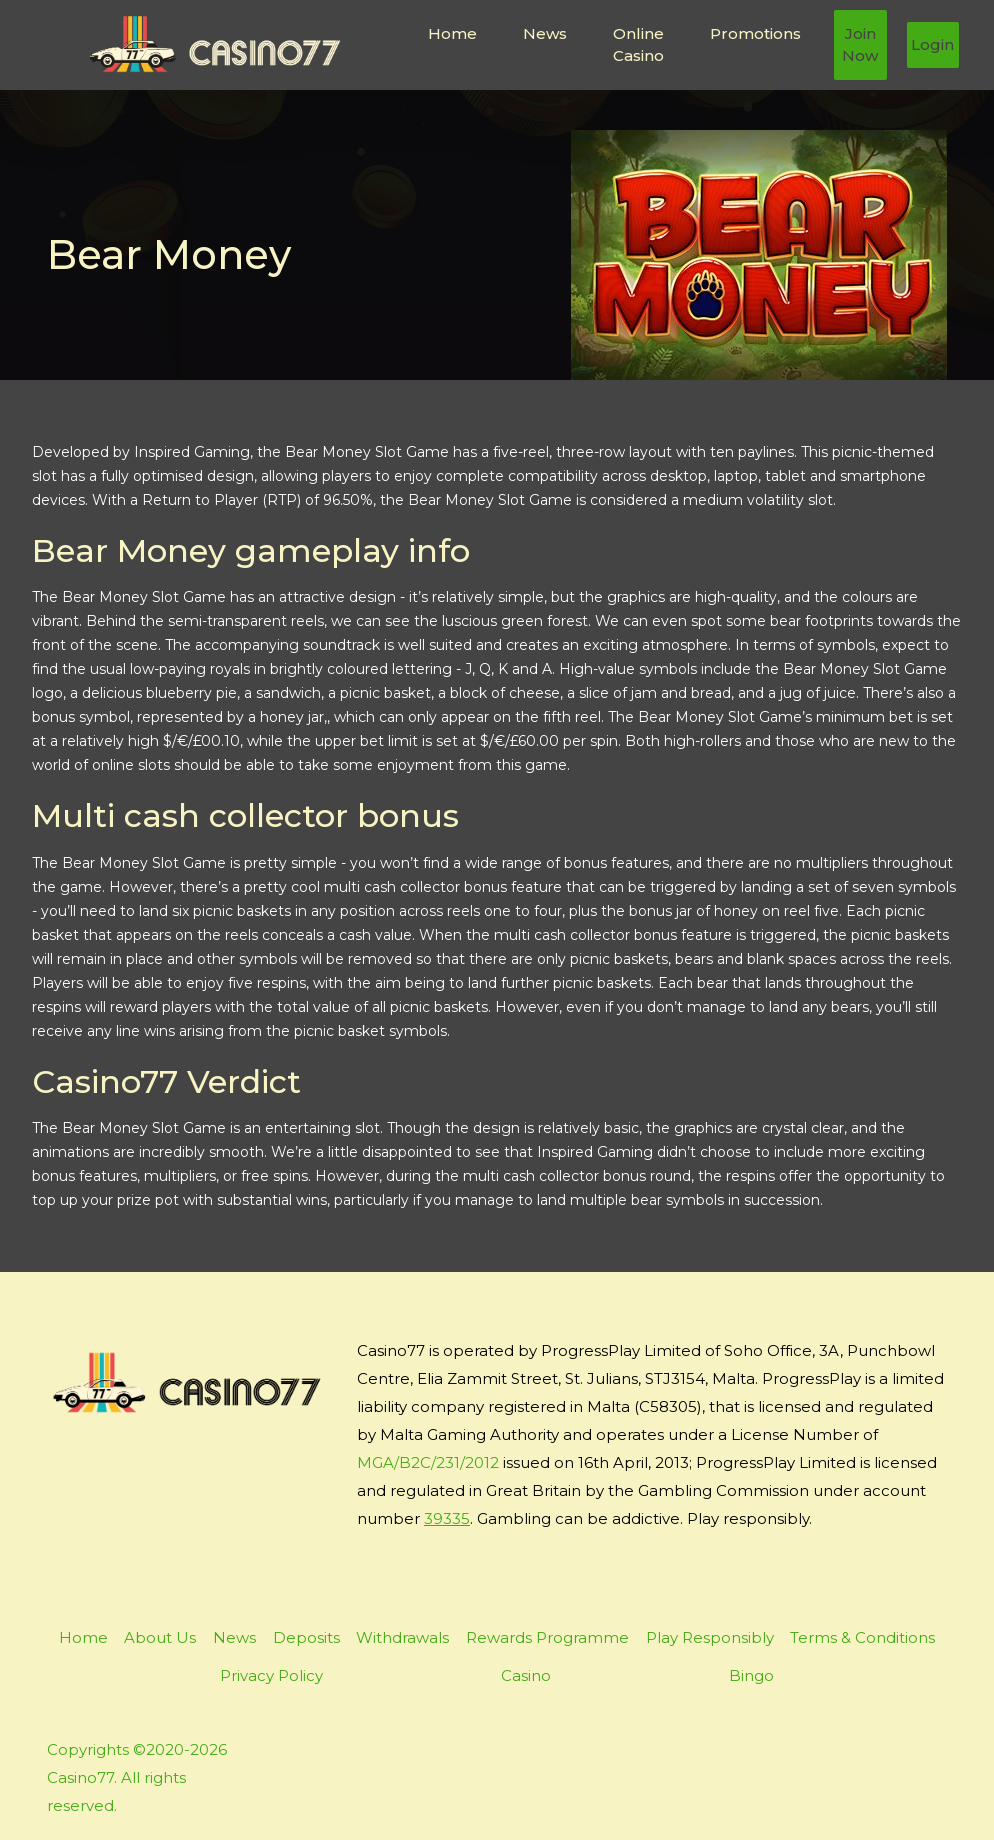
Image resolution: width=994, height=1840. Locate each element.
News (545, 33)
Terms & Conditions (862, 1637)
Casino (526, 1675)
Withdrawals (402, 1637)
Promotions (755, 33)
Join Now (860, 45)
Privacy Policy (271, 1675)
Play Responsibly (710, 1637)
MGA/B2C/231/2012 (428, 1462)
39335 (447, 1518)
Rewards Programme (547, 1637)
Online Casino (638, 45)
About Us (160, 1637)
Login (932, 44)
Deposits (306, 1637)
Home (452, 33)
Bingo (751, 1675)
